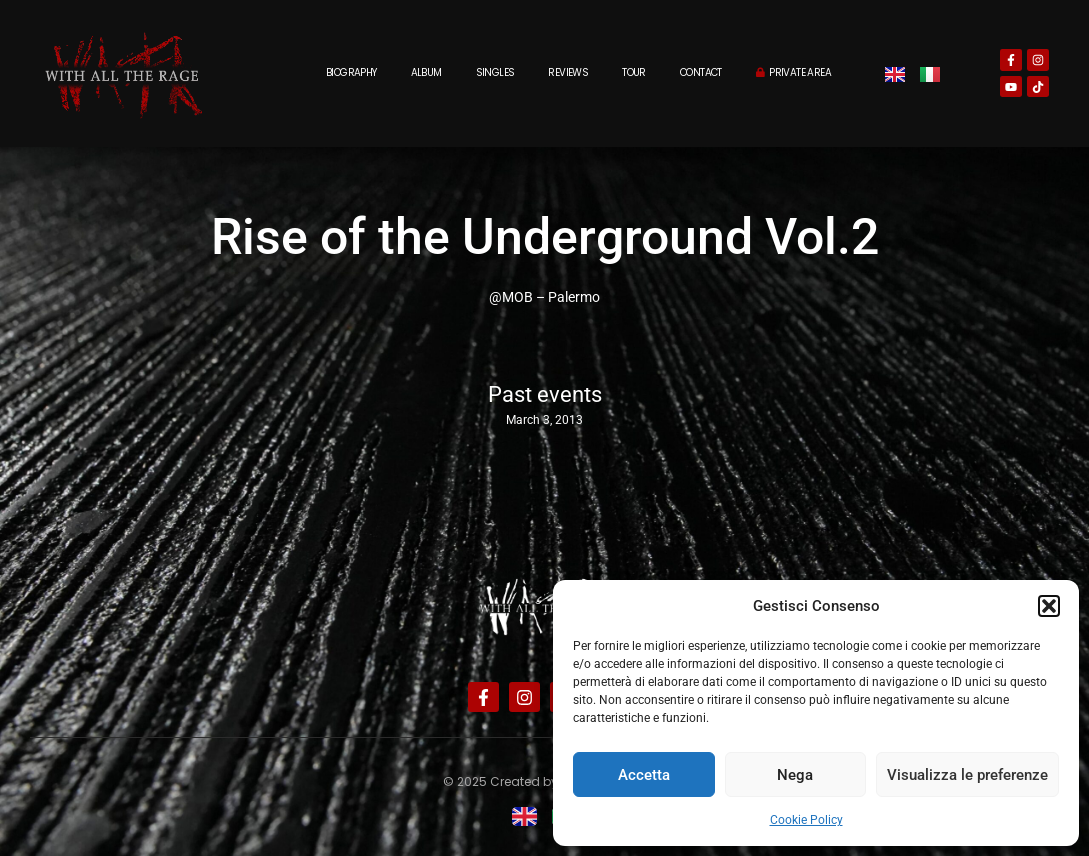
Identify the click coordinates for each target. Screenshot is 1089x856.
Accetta (644, 775)
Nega (795, 775)
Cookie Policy (806, 820)
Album (426, 72)
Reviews (568, 72)
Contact (701, 72)
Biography (351, 72)
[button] (1049, 606)
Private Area (793, 72)
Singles (495, 72)
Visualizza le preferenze (967, 775)
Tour (634, 72)
